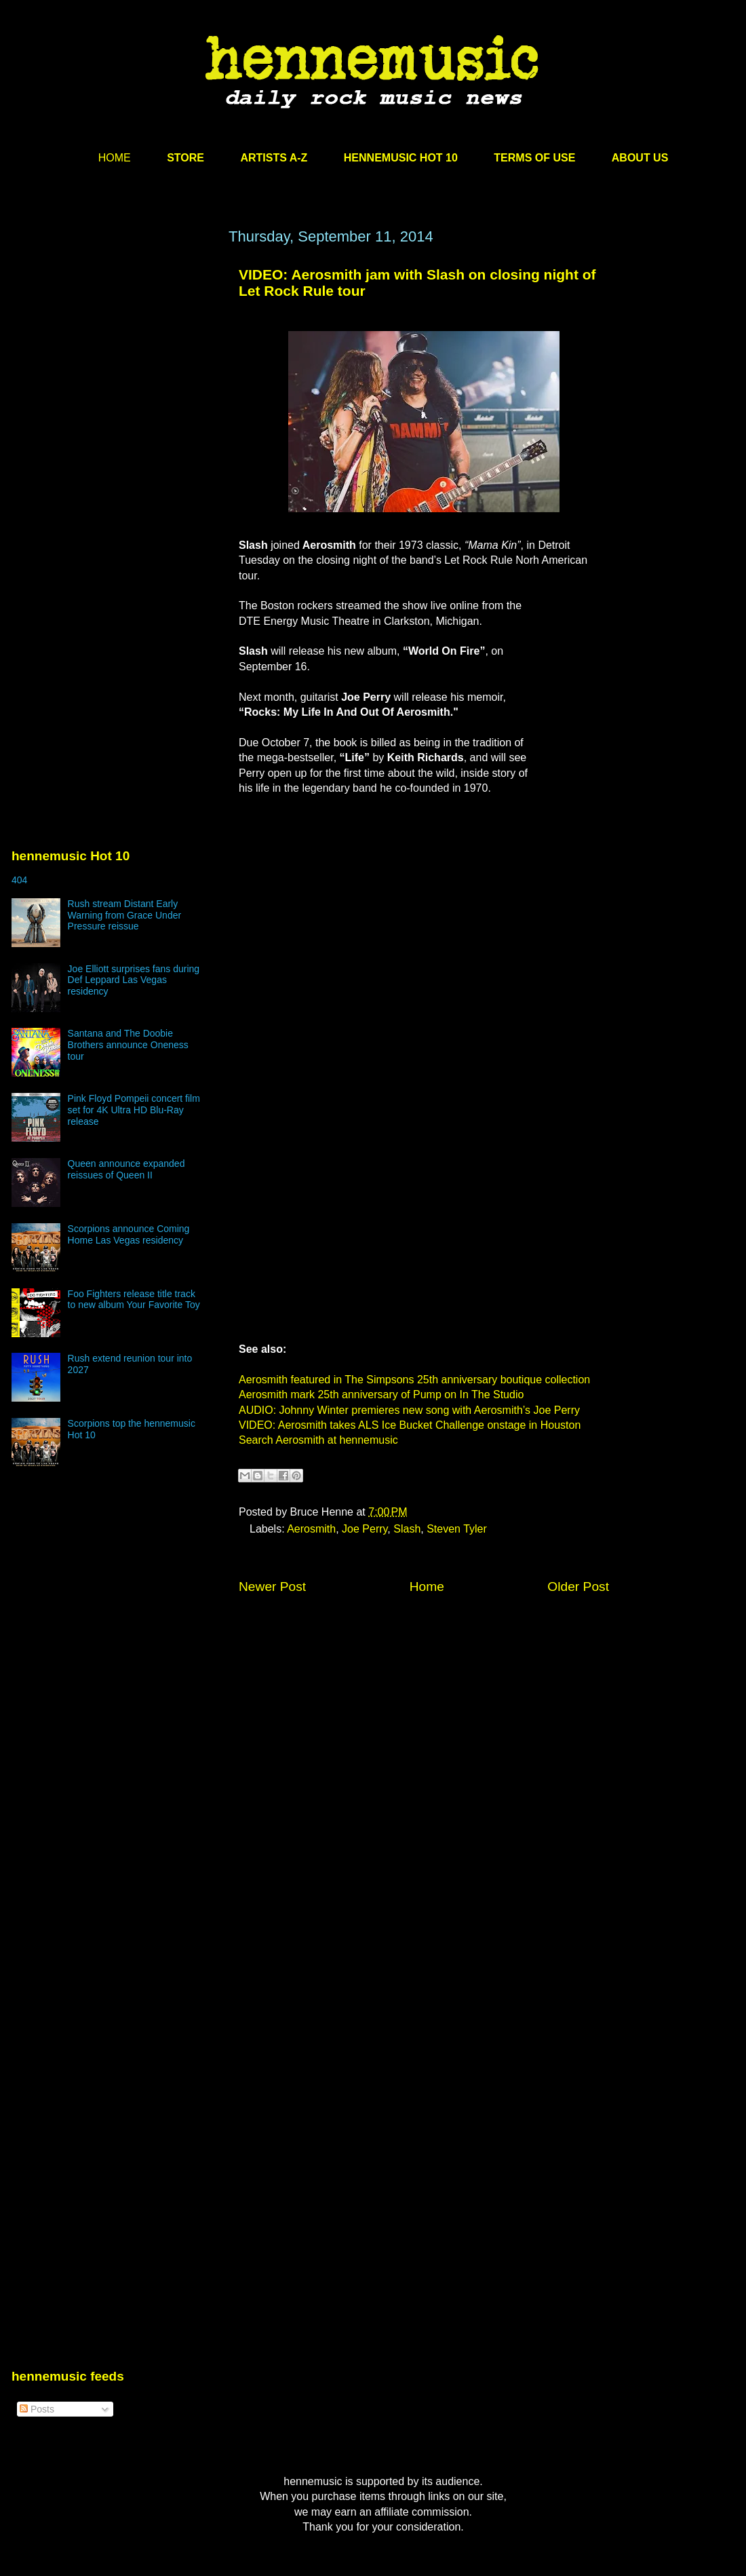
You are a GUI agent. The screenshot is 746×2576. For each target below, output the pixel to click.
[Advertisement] (127, 400)
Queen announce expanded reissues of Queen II (126, 1169)
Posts (37, 2409)
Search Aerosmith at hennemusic (318, 1440)
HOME (114, 158)
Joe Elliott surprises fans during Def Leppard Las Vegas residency (134, 980)
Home (427, 1586)
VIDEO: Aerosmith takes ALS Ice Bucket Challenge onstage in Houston (410, 1425)
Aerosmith (311, 1529)
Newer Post (272, 1586)
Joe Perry (364, 1529)
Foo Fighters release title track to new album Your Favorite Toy (134, 1299)
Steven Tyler (457, 1529)
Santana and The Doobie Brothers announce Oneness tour (128, 1045)
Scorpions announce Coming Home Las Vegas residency (129, 1234)
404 (19, 879)
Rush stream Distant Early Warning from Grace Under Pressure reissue (125, 915)
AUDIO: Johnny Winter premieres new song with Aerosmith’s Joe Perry (409, 1410)
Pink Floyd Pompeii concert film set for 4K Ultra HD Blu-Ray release (134, 1110)
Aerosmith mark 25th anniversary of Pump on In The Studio (381, 1394)
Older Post (578, 1586)
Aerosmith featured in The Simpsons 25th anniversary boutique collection (414, 1379)
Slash (406, 1529)
